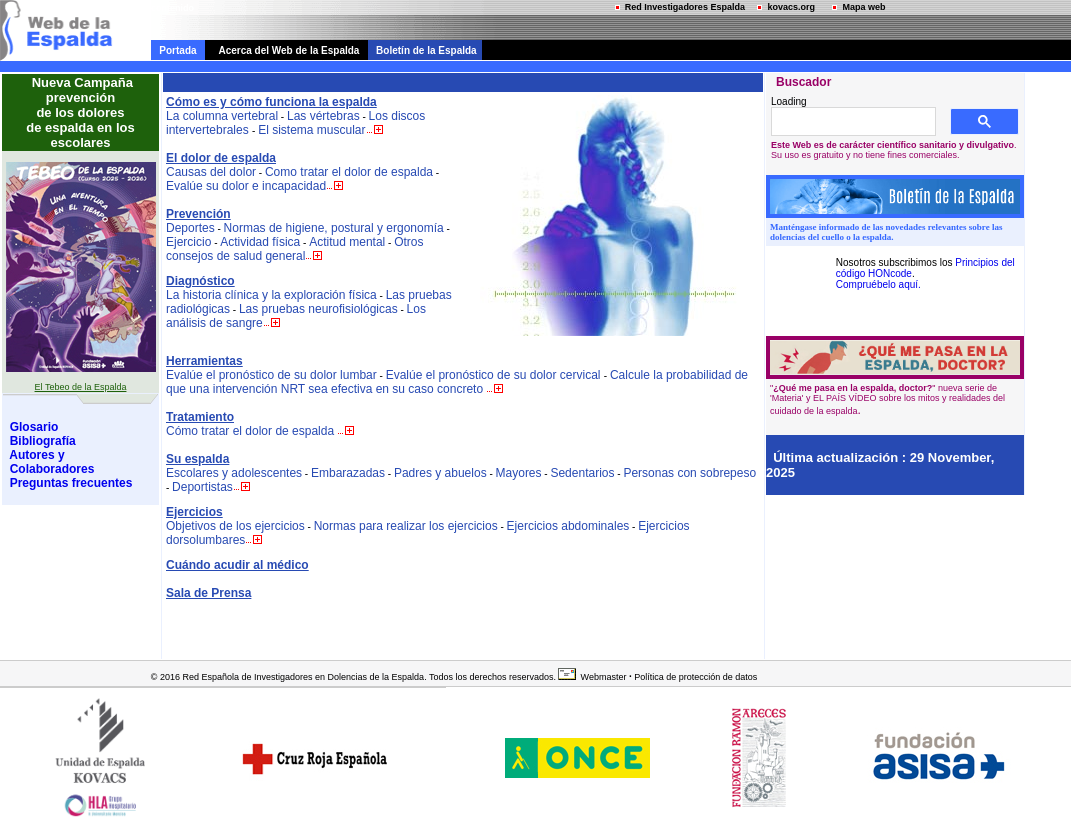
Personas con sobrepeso (689, 473)
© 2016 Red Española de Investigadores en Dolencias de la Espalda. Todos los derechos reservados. (353, 677)
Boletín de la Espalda (422, 50)
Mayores (519, 473)
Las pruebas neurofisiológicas (318, 309)
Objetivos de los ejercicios (235, 526)
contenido (172, 8)
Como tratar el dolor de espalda (349, 172)
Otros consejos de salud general (294, 249)
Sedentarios (582, 473)
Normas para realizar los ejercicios (406, 526)
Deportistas (202, 487)
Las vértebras (323, 116)
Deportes (190, 228)
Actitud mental (347, 242)
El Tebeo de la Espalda (81, 387)
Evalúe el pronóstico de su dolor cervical (495, 375)
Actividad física (260, 242)
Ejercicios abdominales (568, 526)
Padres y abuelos (440, 473)
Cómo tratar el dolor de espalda (250, 431)
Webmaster (603, 677)
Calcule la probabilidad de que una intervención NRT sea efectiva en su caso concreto (457, 382)
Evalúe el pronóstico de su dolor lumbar (271, 375)
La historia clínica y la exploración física (271, 295)
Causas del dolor (211, 172)
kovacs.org (783, 7)
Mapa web (856, 7)
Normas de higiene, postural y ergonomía (334, 228)
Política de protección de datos (695, 677)
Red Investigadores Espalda (677, 7)
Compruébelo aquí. (878, 284)
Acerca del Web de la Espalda (284, 50)
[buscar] (851, 122)
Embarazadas (348, 473)
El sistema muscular (321, 130)
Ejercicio (188, 242)
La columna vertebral (222, 116)
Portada (178, 50)
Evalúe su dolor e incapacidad (246, 186)
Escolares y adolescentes (234, 473)
